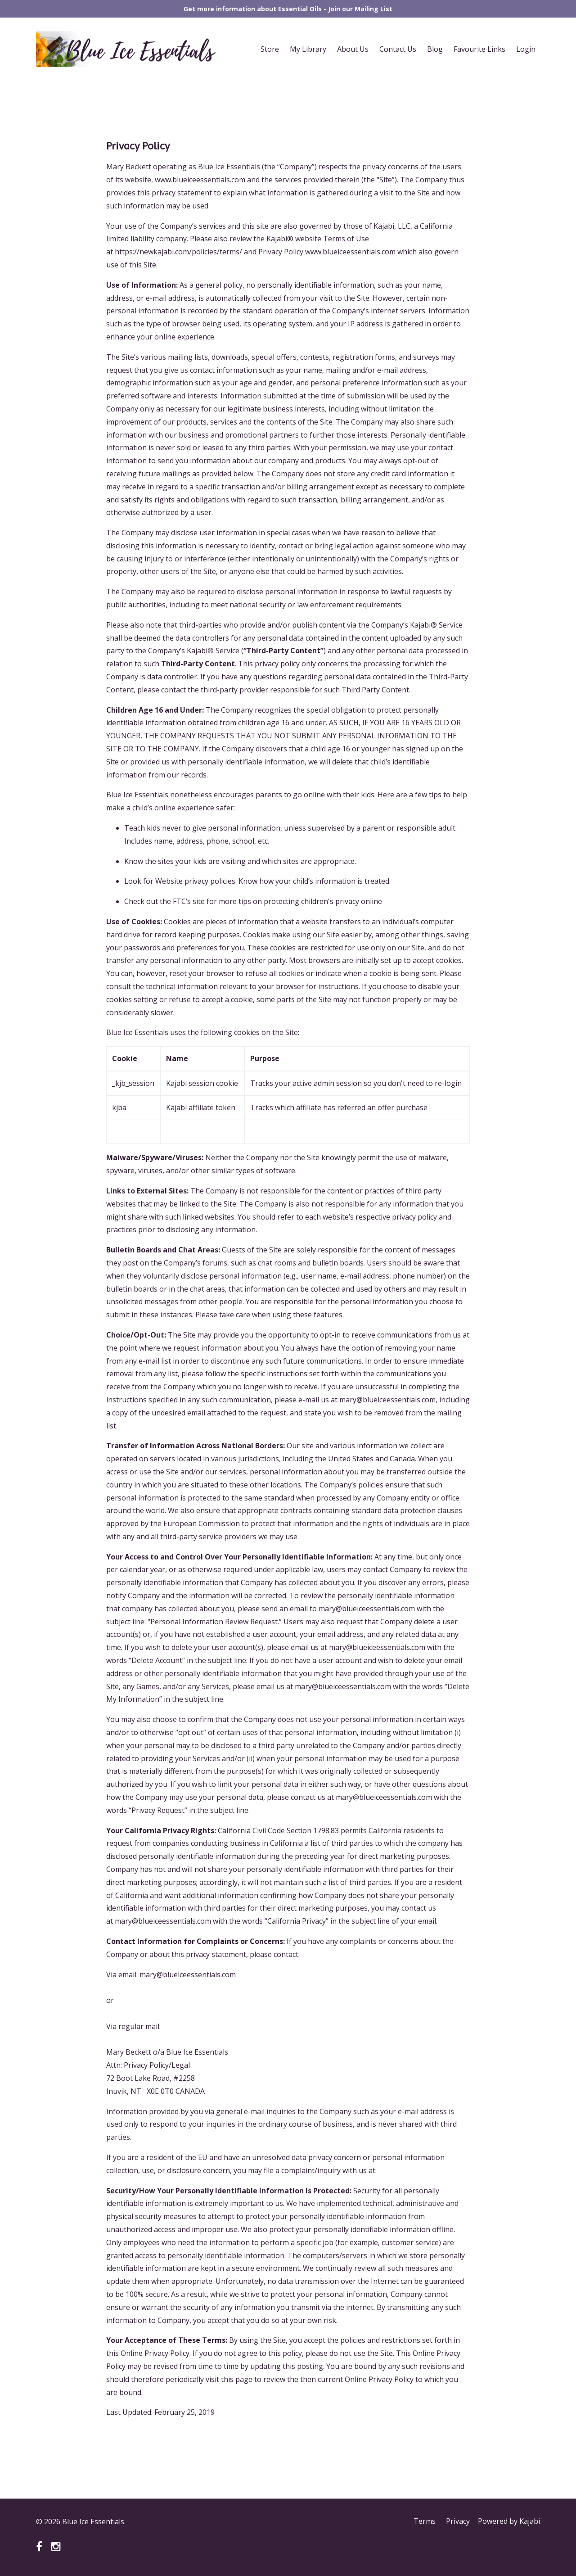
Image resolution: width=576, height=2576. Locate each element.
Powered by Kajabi (509, 2521)
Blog (435, 49)
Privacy (457, 2521)
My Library (308, 49)
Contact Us (397, 49)
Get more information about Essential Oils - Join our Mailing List (288, 9)
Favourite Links (479, 49)
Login (526, 49)
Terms (423, 2521)
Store (270, 49)
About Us (353, 49)
